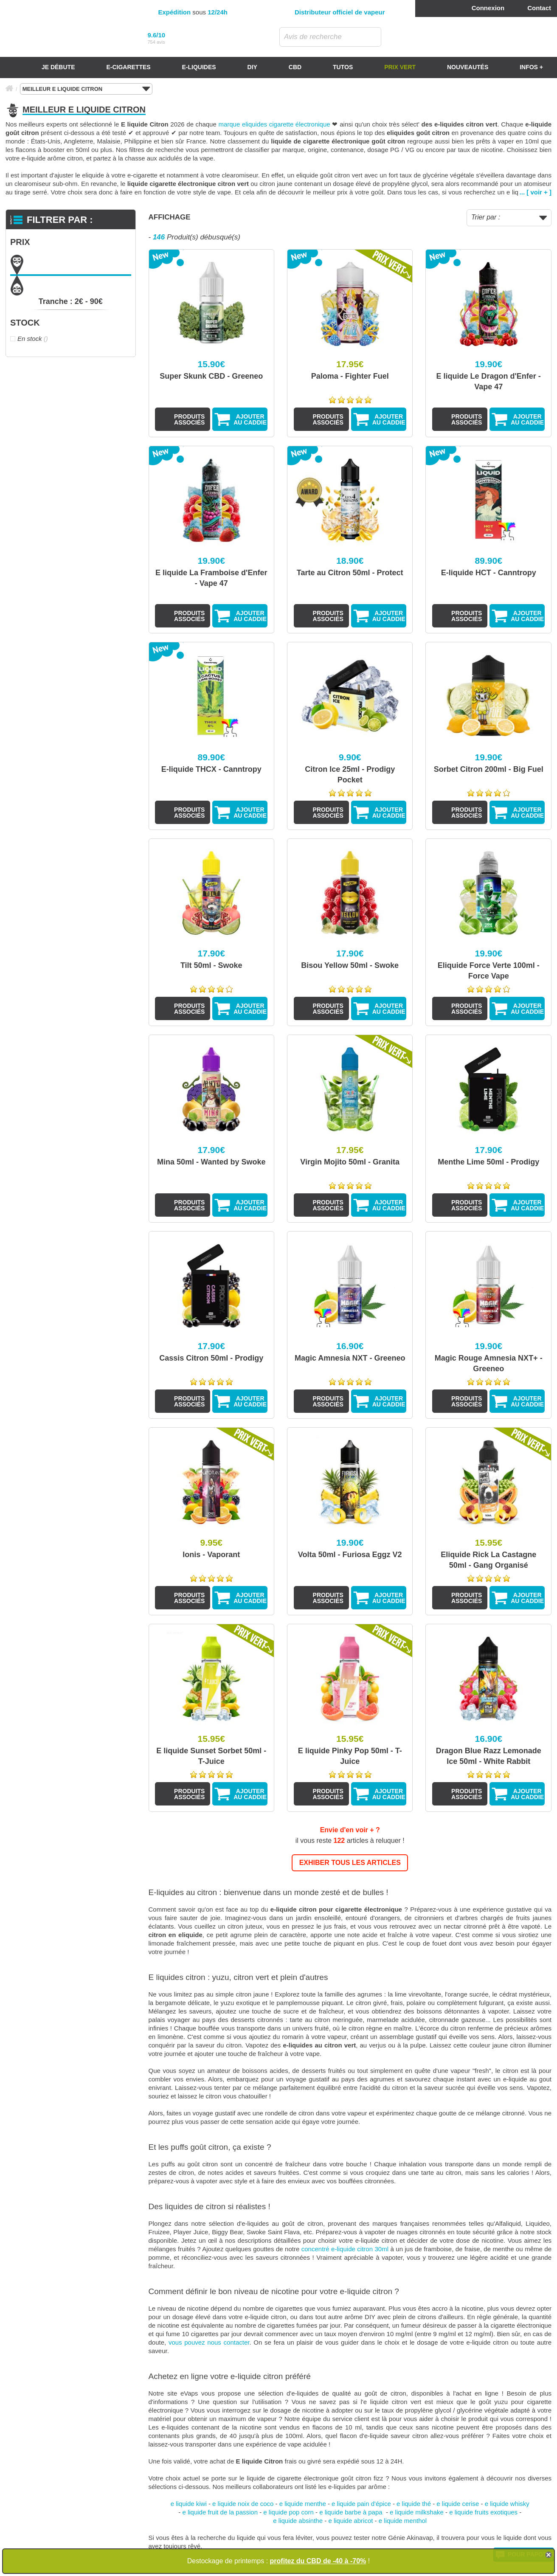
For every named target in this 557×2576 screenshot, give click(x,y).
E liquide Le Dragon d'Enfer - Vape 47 (488, 381)
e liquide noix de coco (242, 2503)
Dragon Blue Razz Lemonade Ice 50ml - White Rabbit (488, 1756)
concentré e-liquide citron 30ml (344, 2249)
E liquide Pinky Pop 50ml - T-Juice (350, 1756)
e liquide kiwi (189, 2503)
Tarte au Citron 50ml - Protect (350, 572)
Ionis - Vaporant (211, 1554)
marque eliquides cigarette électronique (274, 124)
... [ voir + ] (535, 192)
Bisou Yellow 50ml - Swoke (350, 965)
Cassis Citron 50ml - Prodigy (211, 1358)
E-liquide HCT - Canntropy (488, 572)
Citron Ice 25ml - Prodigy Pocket (350, 774)
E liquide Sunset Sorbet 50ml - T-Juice (211, 1756)
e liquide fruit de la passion (220, 2512)
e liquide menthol (403, 2520)
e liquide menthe (302, 2503)
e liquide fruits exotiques (483, 2512)
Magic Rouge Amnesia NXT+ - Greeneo (489, 1363)
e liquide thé (414, 2503)
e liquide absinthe (298, 2520)
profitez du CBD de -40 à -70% (318, 2561)
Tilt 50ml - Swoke (211, 965)
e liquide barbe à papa (351, 2512)
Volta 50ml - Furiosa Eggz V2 (350, 1554)
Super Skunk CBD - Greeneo (211, 376)
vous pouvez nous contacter (209, 2342)
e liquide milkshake (417, 2512)
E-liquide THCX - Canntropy (211, 769)
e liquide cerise (457, 2503)
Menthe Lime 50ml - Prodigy (488, 1162)
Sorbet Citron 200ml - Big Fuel (488, 769)
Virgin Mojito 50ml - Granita (349, 1162)
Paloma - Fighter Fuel (350, 376)
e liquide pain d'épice (361, 2503)
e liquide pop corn (288, 2512)
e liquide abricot (350, 2520)
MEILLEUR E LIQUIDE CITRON (86, 89)
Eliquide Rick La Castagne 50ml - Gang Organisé (488, 1559)
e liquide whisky (507, 2503)
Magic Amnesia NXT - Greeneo (350, 1358)
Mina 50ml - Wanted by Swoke (211, 1162)
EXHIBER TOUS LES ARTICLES (350, 1862)
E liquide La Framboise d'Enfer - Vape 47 (211, 578)
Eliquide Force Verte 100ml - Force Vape (489, 970)
